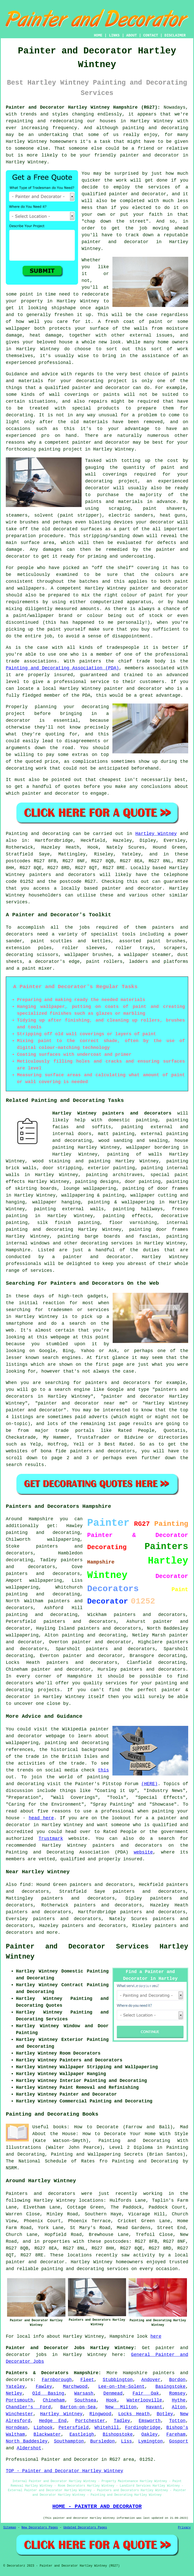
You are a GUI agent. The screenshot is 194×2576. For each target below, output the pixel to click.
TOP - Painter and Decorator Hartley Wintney (64, 2470)
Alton (178, 2407)
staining (59, 1161)
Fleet (87, 2379)
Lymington (150, 2441)
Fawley (44, 2386)
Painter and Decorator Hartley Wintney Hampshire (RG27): (83, 107)
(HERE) (149, 1783)
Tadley (122, 2420)
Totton (177, 2420)
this (103, 1770)
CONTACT (150, 35)
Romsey (177, 2393)
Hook (111, 2400)
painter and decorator (149, 155)
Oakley (149, 2434)
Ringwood (100, 2413)
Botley (165, 2413)
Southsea (85, 2400)
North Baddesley (26, 2441)
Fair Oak (146, 2393)
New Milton (120, 2407)
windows (40, 1243)
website (143, 1852)
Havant (154, 2407)
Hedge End (53, 2420)
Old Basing (48, 2393)
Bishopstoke (118, 2434)
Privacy (184, 2527)
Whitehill (106, 2427)
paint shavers (164, 508)
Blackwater (47, 2434)
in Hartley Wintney (109, 449)
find (25, 1884)
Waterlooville (144, 2400)
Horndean (17, 2427)
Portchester (90, 2420)
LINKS (114, 35)
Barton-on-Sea (77, 2407)
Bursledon (102, 2441)
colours (164, 574)
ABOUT (131, 35)
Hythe (178, 2400)
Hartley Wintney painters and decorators (111, 1113)
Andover (151, 2379)
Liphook (43, 2427)
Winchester (19, 2413)
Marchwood (75, 2386)
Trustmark (50, 1838)
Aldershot (29, 2448)
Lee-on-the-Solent (121, 2386)
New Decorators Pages (39, 2527)
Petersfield (74, 2427)
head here (41, 1818)
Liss (126, 2441)
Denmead (113, 2393)
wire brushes (22, 522)
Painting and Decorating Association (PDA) (62, 668)
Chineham (54, 2400)
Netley (14, 2393)
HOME (98, 35)
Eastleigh (81, 2434)
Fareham (176, 2434)
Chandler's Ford (28, 2407)
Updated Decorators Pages (85, 2527)
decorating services (107, 1243)
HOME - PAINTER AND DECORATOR (97, 2506)
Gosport (178, 2441)
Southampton (69, 2441)
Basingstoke (170, 2386)
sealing (158, 1140)
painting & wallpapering (121, 1202)
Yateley (15, 2386)
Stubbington (118, 2379)
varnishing (143, 1222)
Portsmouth (19, 2400)
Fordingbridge (142, 2427)
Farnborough (57, 2379)
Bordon (177, 2379)
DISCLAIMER (175, 35)
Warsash (83, 2393)
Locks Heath (134, 2413)
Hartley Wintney (156, 833)
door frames (172, 1229)
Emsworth (149, 2420)
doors (84, 1133)
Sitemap (9, 2527)
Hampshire (18, 1250)
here (156, 2336)
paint (156, 595)
